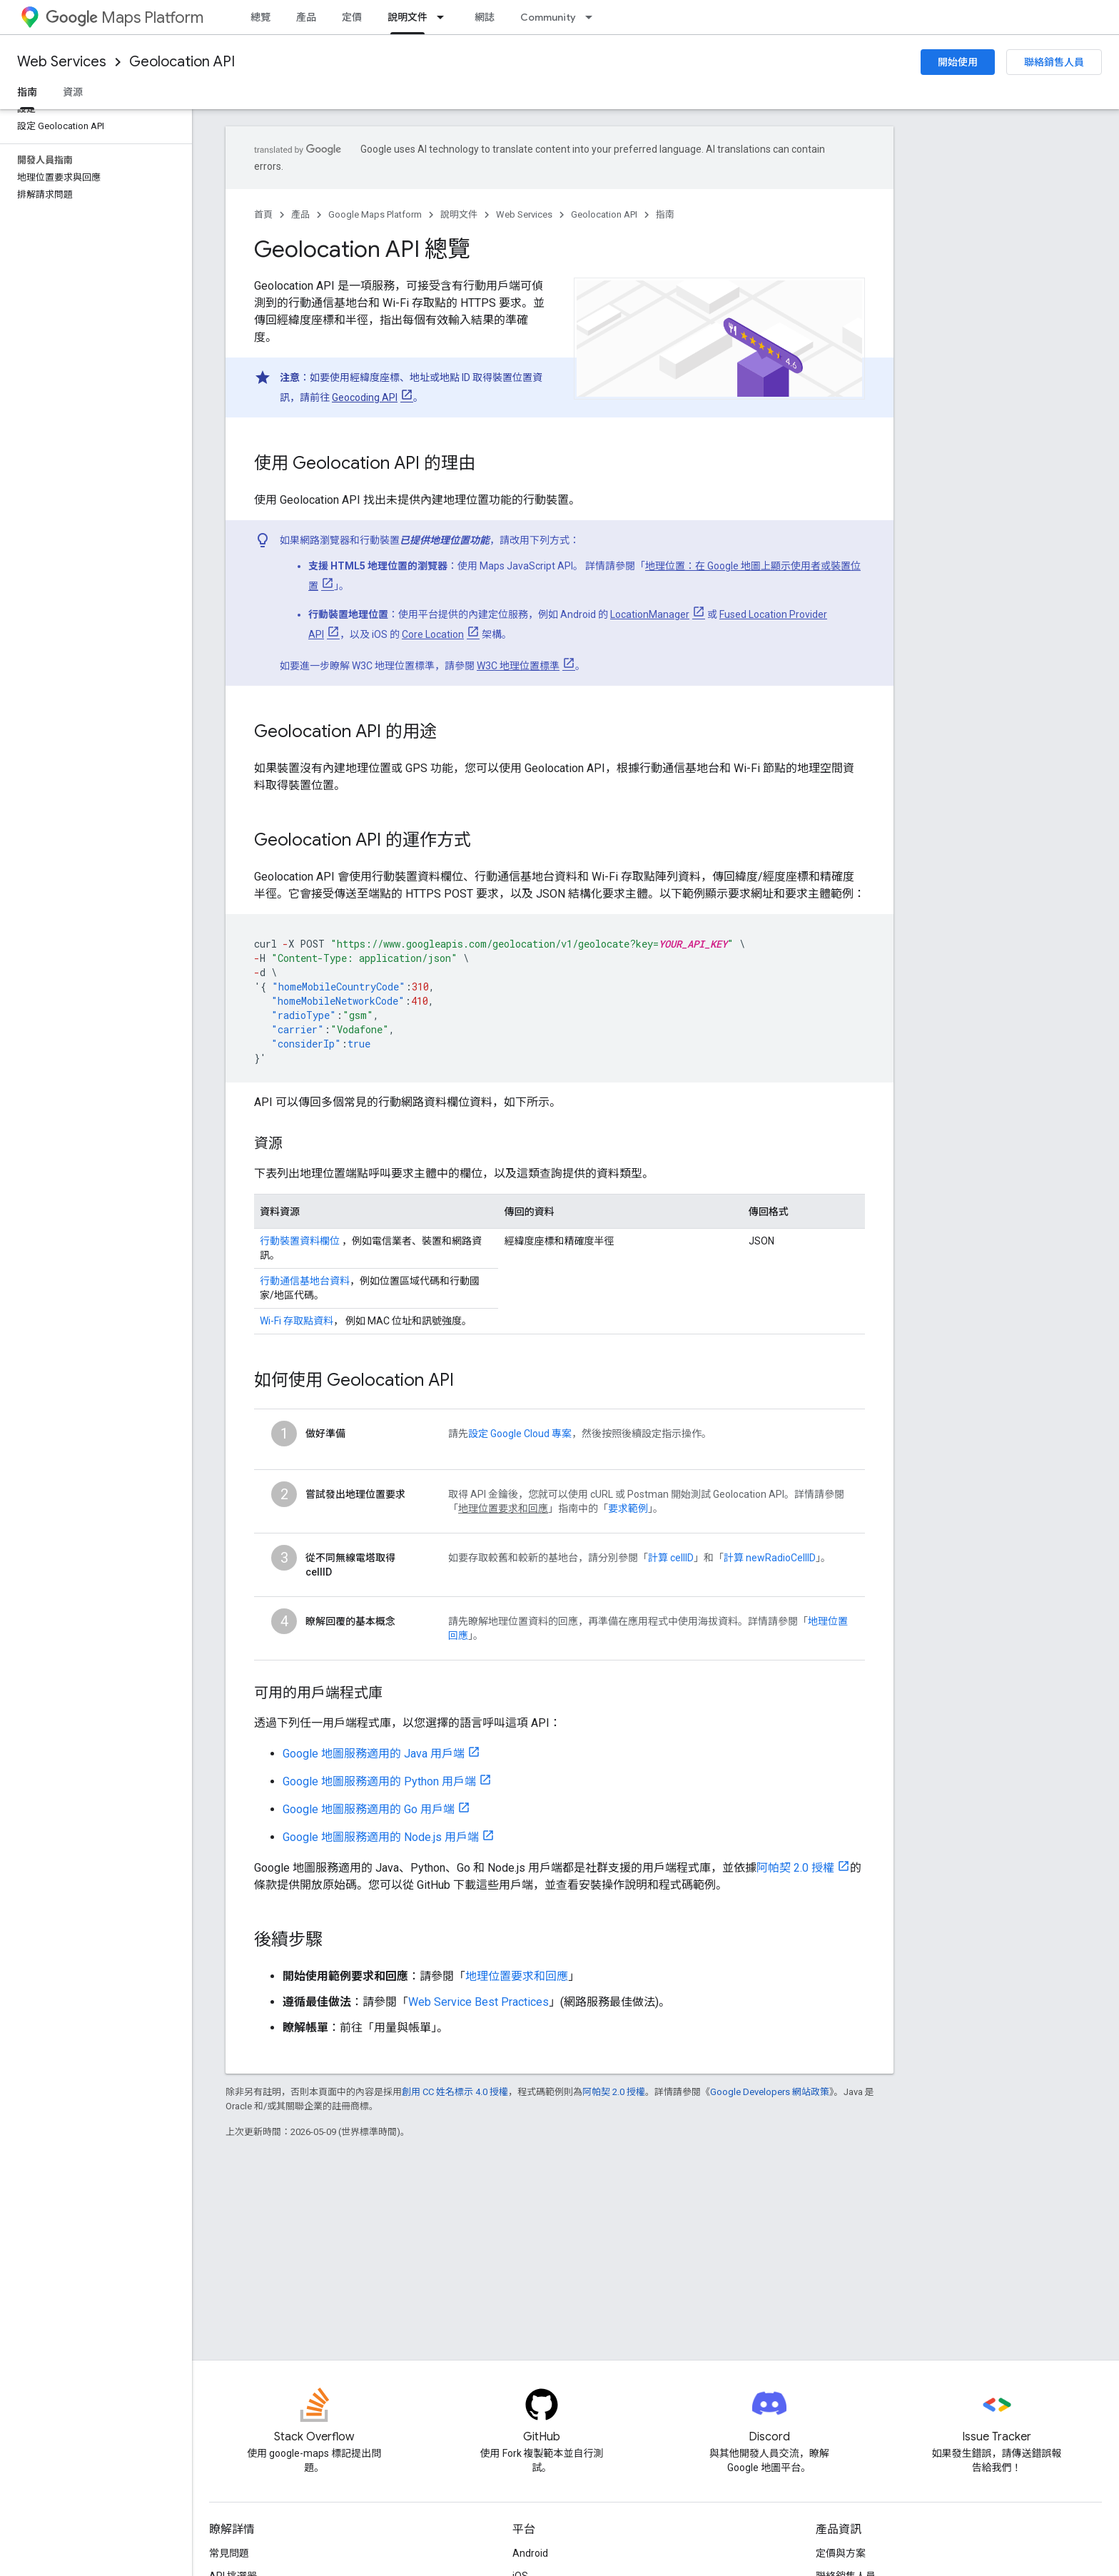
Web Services (61, 62)
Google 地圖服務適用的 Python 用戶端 (379, 1781)
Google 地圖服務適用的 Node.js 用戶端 (381, 1837)
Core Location (433, 634)
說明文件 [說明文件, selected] (407, 17)
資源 (73, 92)
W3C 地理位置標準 (518, 665)
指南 (665, 214)
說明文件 (458, 214)
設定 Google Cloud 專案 (520, 1433)
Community (548, 17)
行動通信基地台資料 (305, 1281)
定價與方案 (841, 2553)
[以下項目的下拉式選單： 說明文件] (444, 17)
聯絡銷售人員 (1054, 62)
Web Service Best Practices (478, 2002)
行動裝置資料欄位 (300, 1241)
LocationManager (649, 614)
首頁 (263, 214)
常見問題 (229, 2553)
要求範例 (628, 1508)
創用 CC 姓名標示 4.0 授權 (455, 2091)
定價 (352, 17)
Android (530, 2553)
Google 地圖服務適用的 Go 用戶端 (369, 1809)
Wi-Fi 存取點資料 (296, 1321)
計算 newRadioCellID (770, 1557)
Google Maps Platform (375, 214)
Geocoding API (365, 397)
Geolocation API (182, 62)
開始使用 (958, 62)
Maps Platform (124, 17)
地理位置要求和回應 (516, 1976)
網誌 (485, 17)
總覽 (260, 17)
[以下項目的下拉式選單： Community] (593, 17)
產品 (306, 17)
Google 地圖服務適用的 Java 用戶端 (374, 1753)
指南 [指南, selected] (27, 92)
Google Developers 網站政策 (769, 2091)
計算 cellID (671, 1557)
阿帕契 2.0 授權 (795, 1868)
